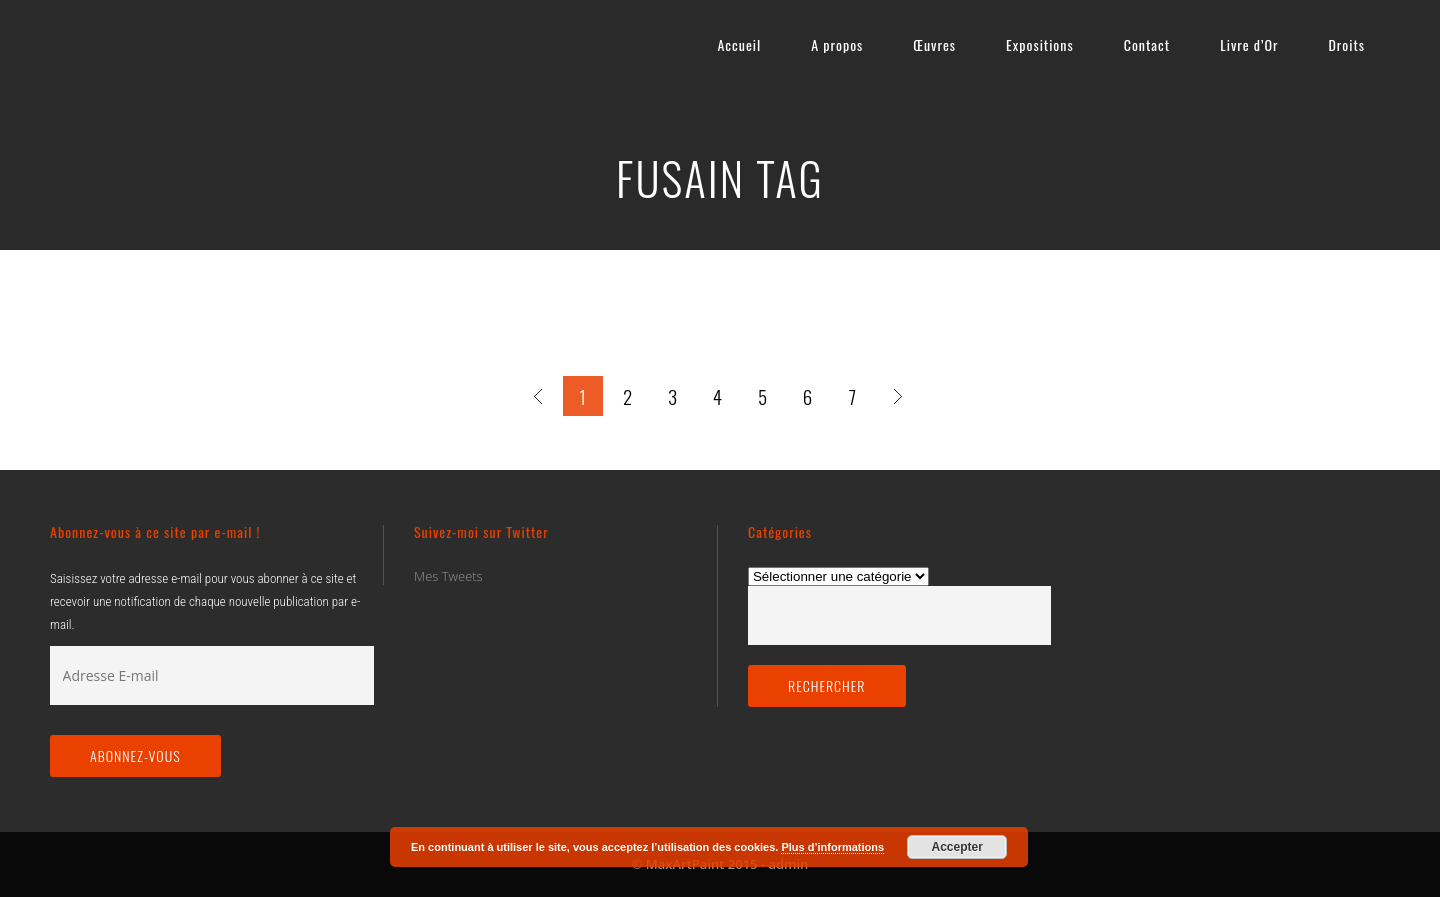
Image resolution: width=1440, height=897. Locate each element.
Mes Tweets (448, 576)
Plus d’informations (832, 847)
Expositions (1040, 44)
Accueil (739, 44)
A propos (837, 44)
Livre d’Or (1249, 44)
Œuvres (934, 44)
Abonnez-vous (135, 755)
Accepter (957, 847)
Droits (1346, 44)
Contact (1147, 44)
